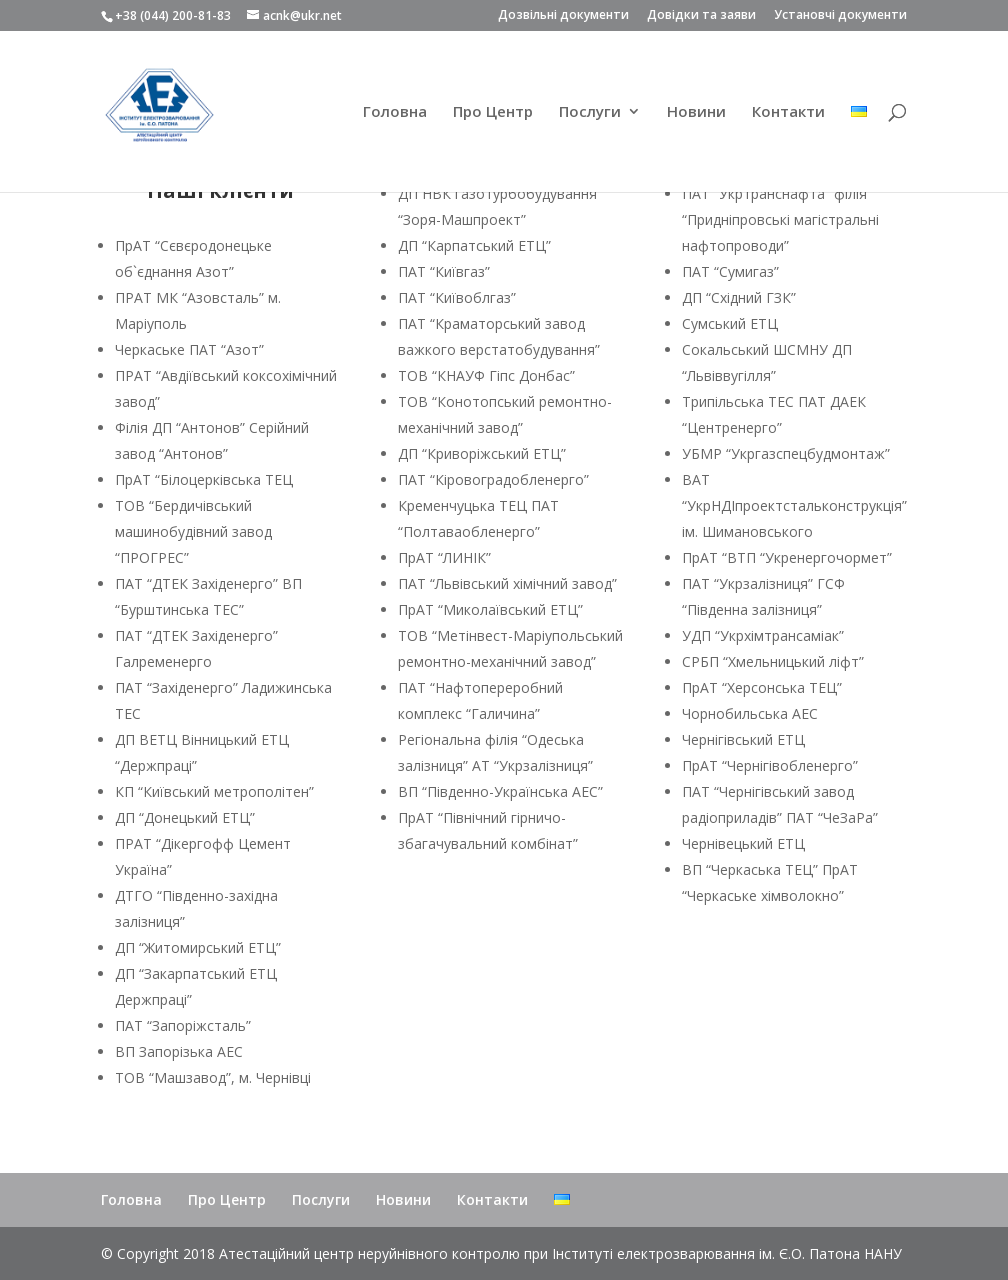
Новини (696, 112)
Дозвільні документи (563, 16)
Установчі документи (840, 16)
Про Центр (493, 112)
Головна (395, 112)
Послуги (590, 112)
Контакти (788, 112)
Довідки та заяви (701, 16)
